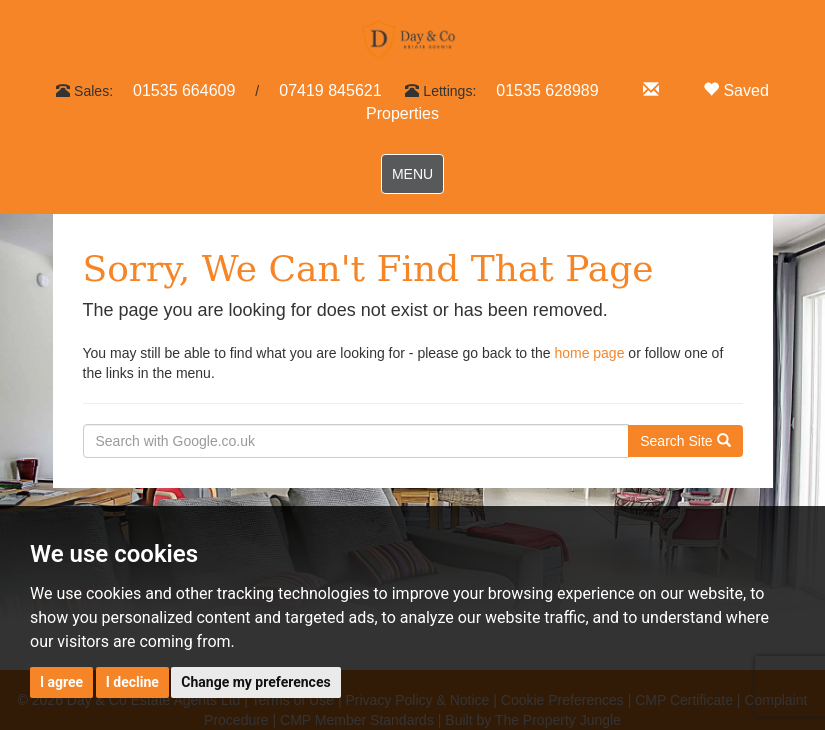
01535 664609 (184, 90)
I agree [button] (61, 682)
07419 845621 (330, 90)
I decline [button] (132, 682)
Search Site (685, 441)
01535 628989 (547, 90)
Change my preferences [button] (255, 682)
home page (589, 353)
